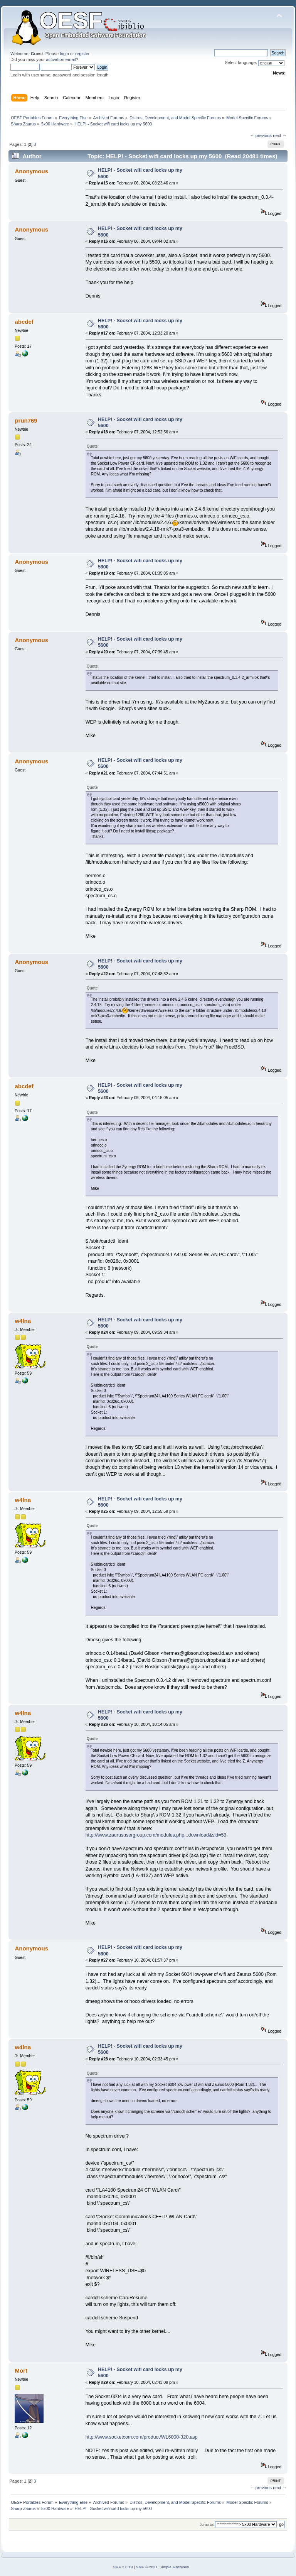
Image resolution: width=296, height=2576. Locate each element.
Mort (21, 2370)
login (64, 53)
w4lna (23, 1321)
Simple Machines (174, 2567)
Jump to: (207, 2524)
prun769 (26, 420)
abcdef (24, 321)
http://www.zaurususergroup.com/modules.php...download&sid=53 (156, 1835)
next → (280, 135)
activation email (61, 59)
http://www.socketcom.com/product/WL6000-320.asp (142, 2437)
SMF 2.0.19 (123, 2567)
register (82, 53)
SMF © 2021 (147, 2567)
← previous (261, 135)
